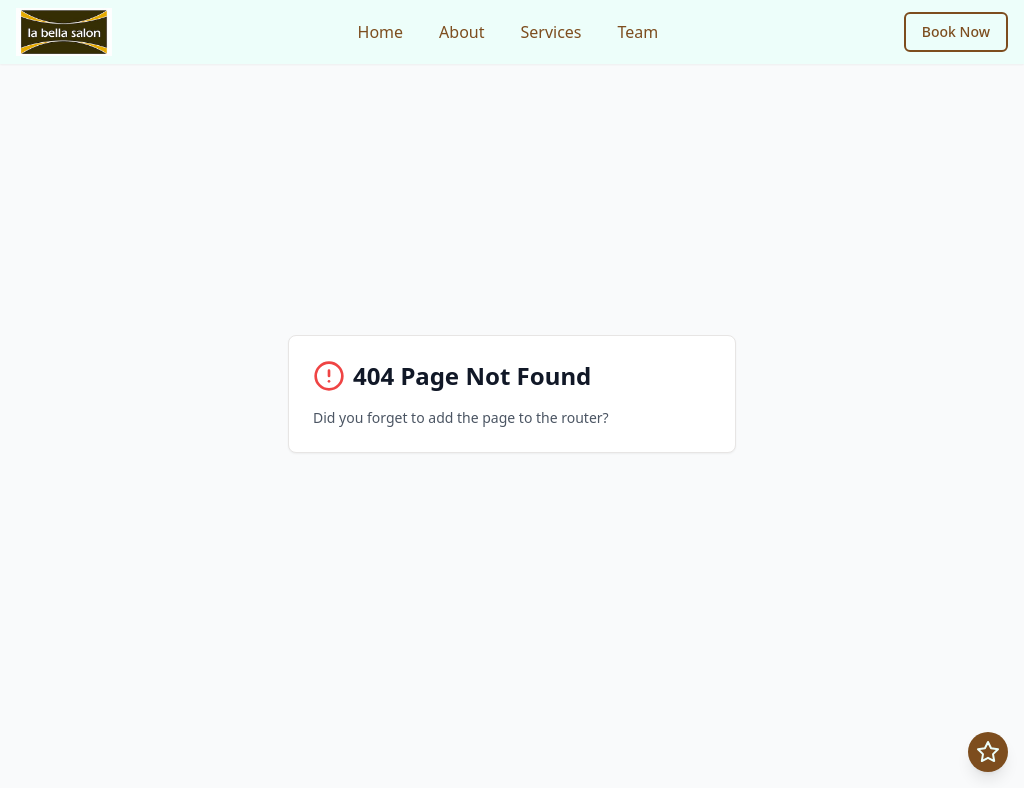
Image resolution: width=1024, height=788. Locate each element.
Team (638, 32)
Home (381, 32)
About (461, 32)
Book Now (956, 31)
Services (550, 32)
